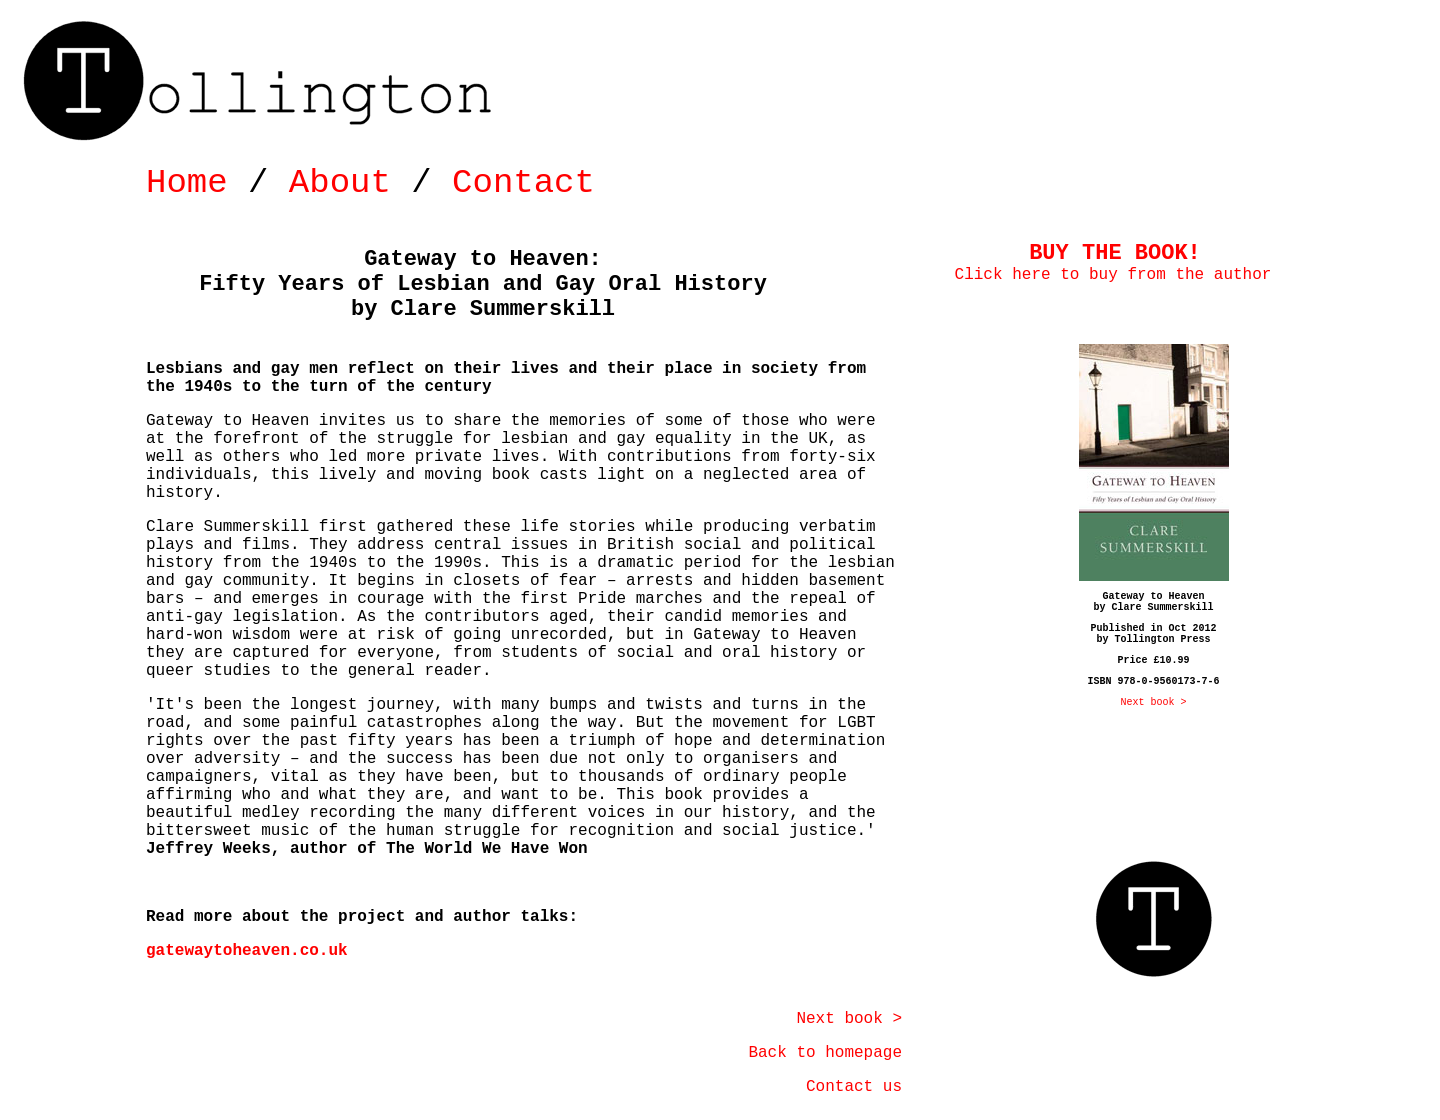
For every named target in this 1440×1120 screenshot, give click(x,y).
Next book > (849, 1019)
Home (187, 183)
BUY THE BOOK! (1115, 253)
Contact (523, 183)
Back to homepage (825, 1053)
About (340, 183)
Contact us (854, 1087)
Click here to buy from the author (1113, 275)
